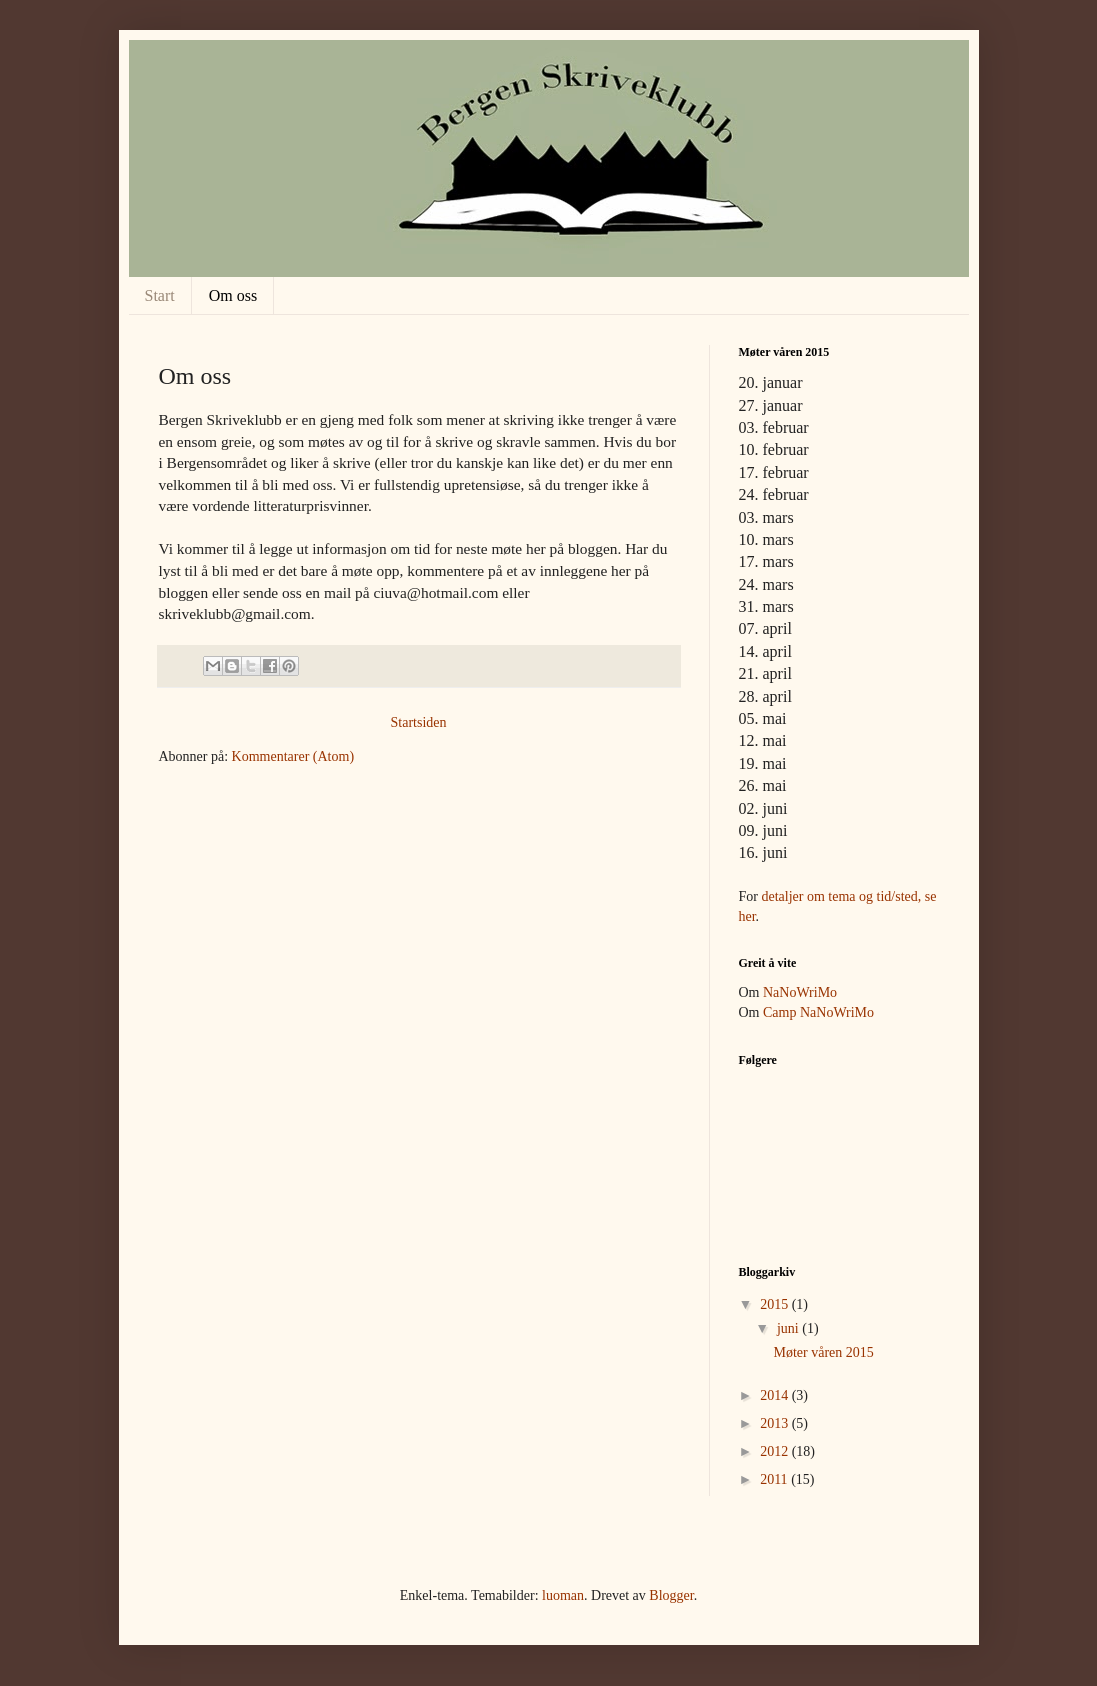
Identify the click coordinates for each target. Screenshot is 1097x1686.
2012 (776, 1451)
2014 (776, 1395)
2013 (776, 1423)
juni (789, 1328)
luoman (563, 1595)
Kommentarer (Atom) (293, 756)
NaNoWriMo (800, 992)
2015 (776, 1304)
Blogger (671, 1595)
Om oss (233, 295)
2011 (775, 1479)
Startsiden (419, 722)
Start (160, 295)
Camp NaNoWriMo (818, 1012)
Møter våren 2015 (823, 1352)
